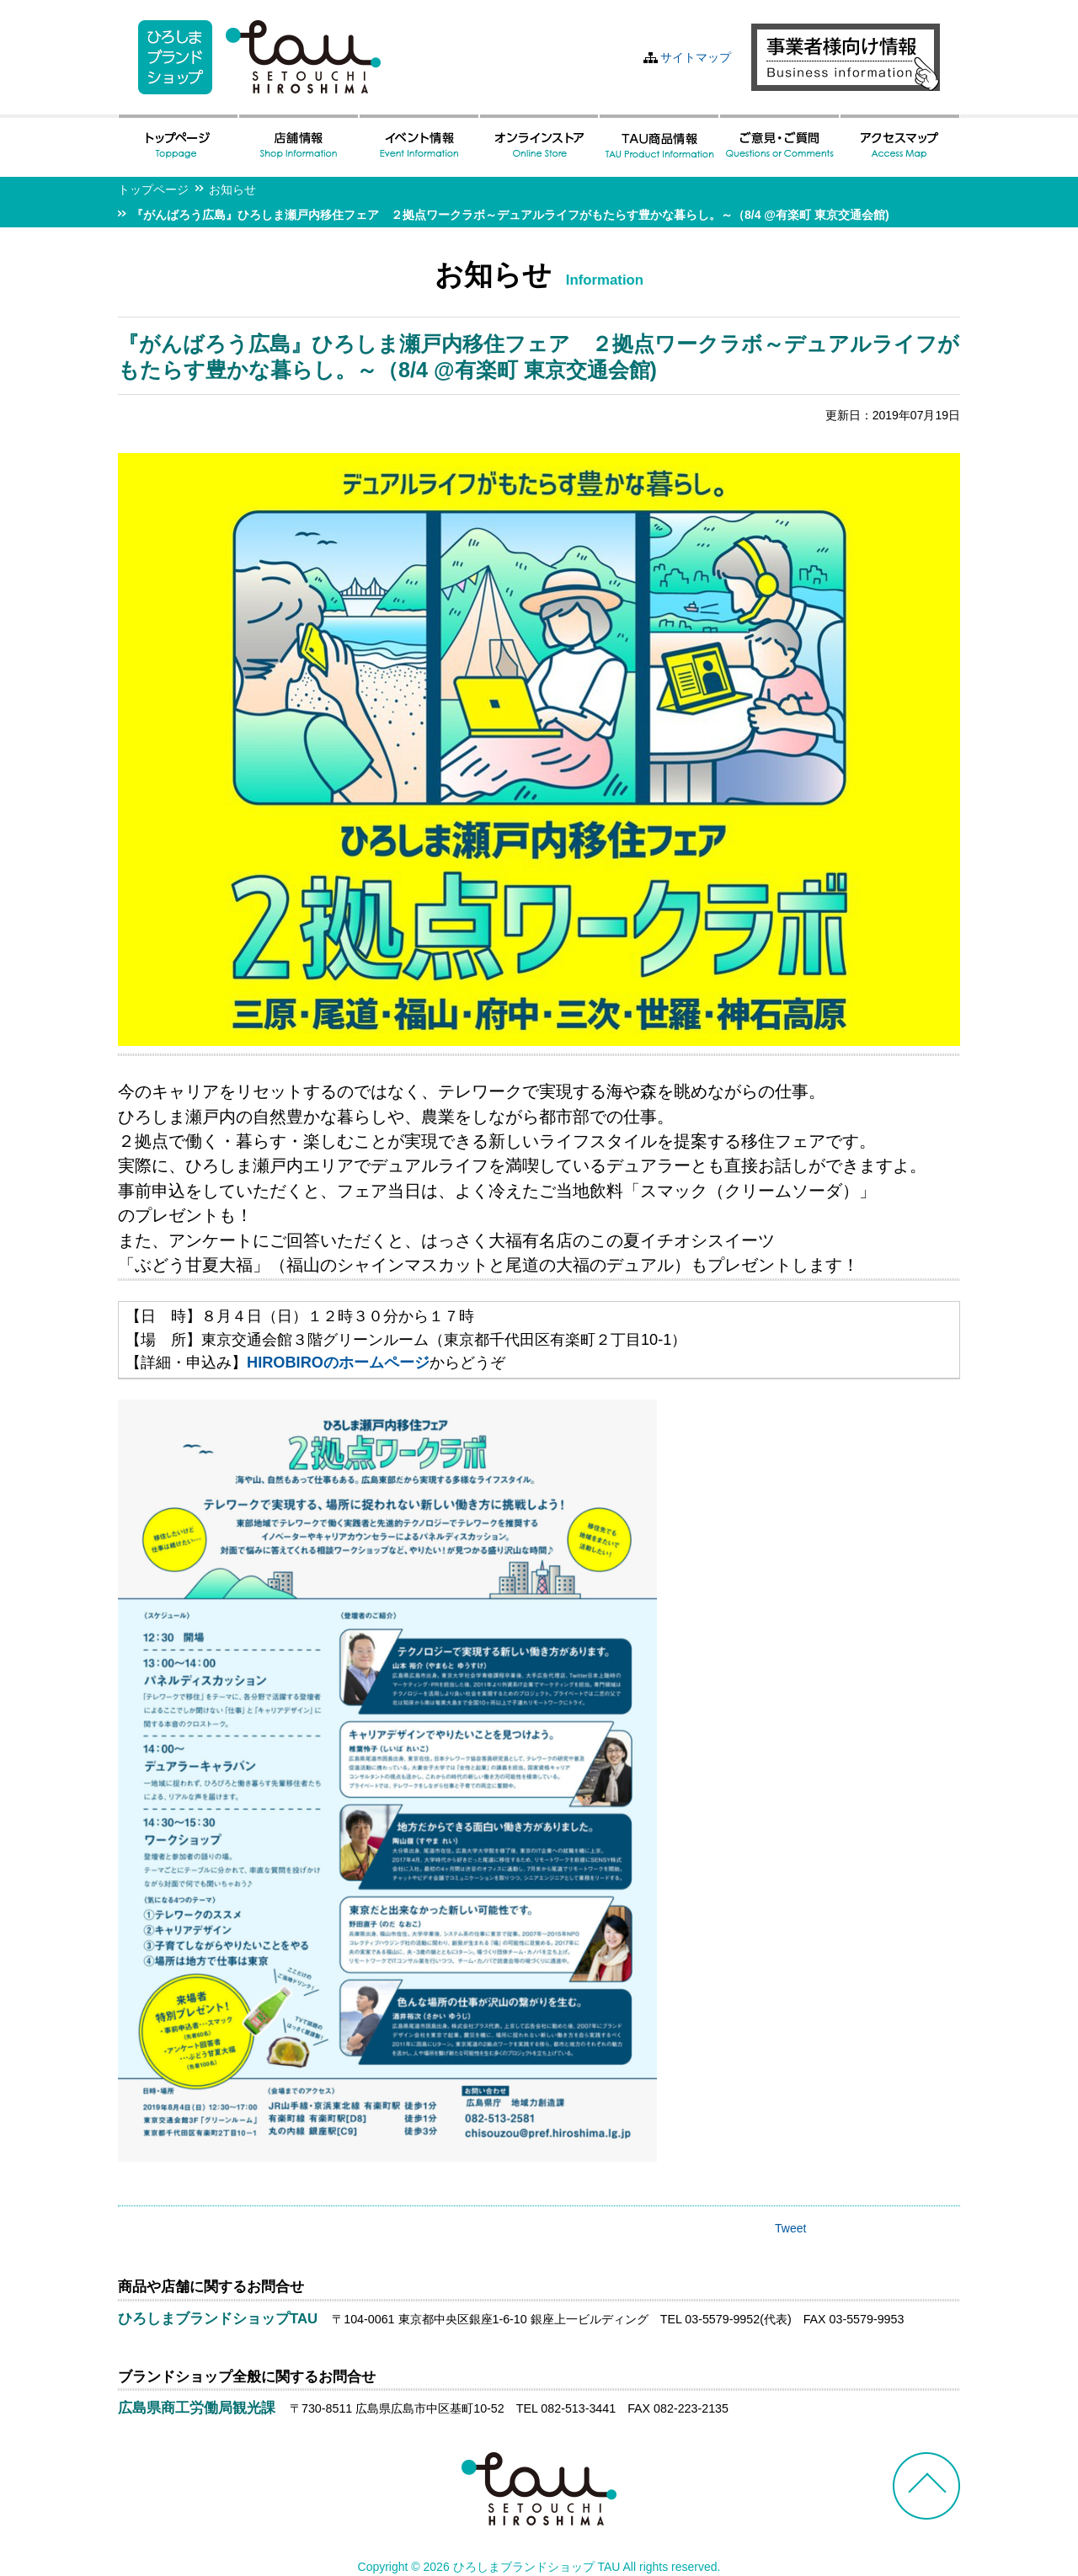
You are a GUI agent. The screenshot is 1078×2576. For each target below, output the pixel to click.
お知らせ (232, 189)
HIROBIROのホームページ (338, 1362)
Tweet (790, 2228)
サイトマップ (695, 57)
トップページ (153, 189)
